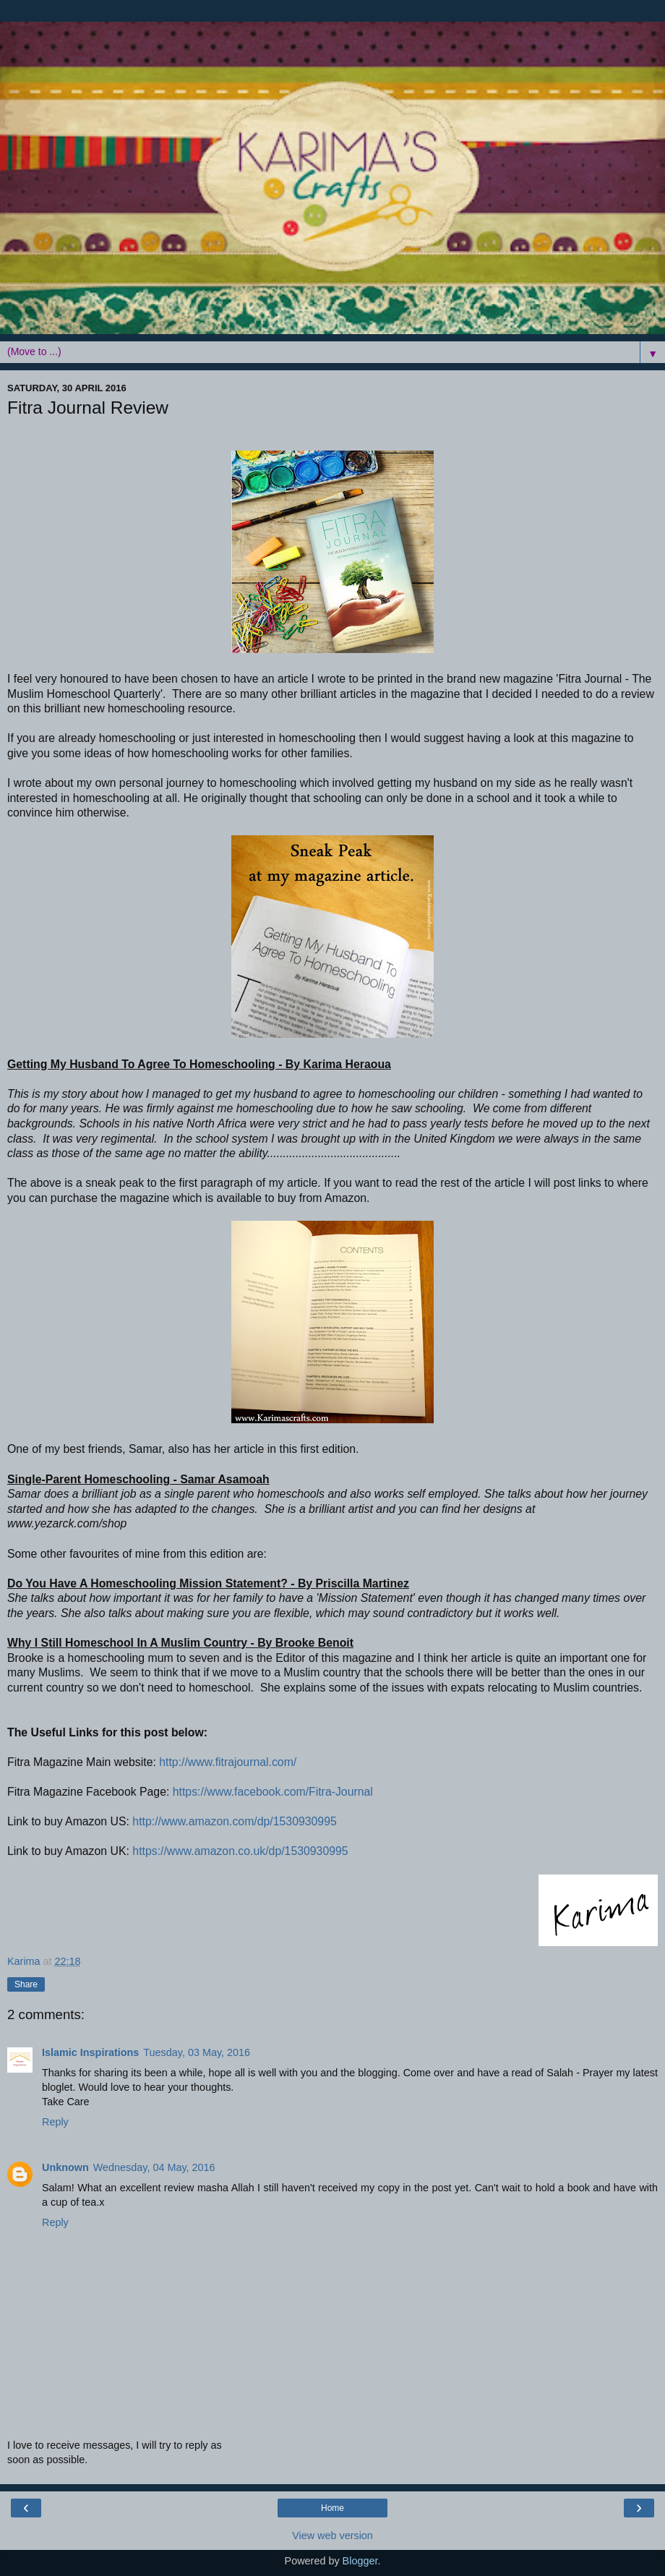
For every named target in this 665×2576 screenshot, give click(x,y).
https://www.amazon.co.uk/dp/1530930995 (240, 1851)
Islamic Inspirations (90, 2052)
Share (26, 1984)
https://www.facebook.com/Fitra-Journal (273, 1792)
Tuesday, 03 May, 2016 (196, 2052)
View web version (332, 2535)
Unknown (65, 2167)
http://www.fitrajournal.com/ (227, 1762)
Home (332, 2508)
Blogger (360, 2561)
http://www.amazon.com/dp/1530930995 (234, 1821)
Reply (55, 2122)
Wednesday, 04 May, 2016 (154, 2167)
